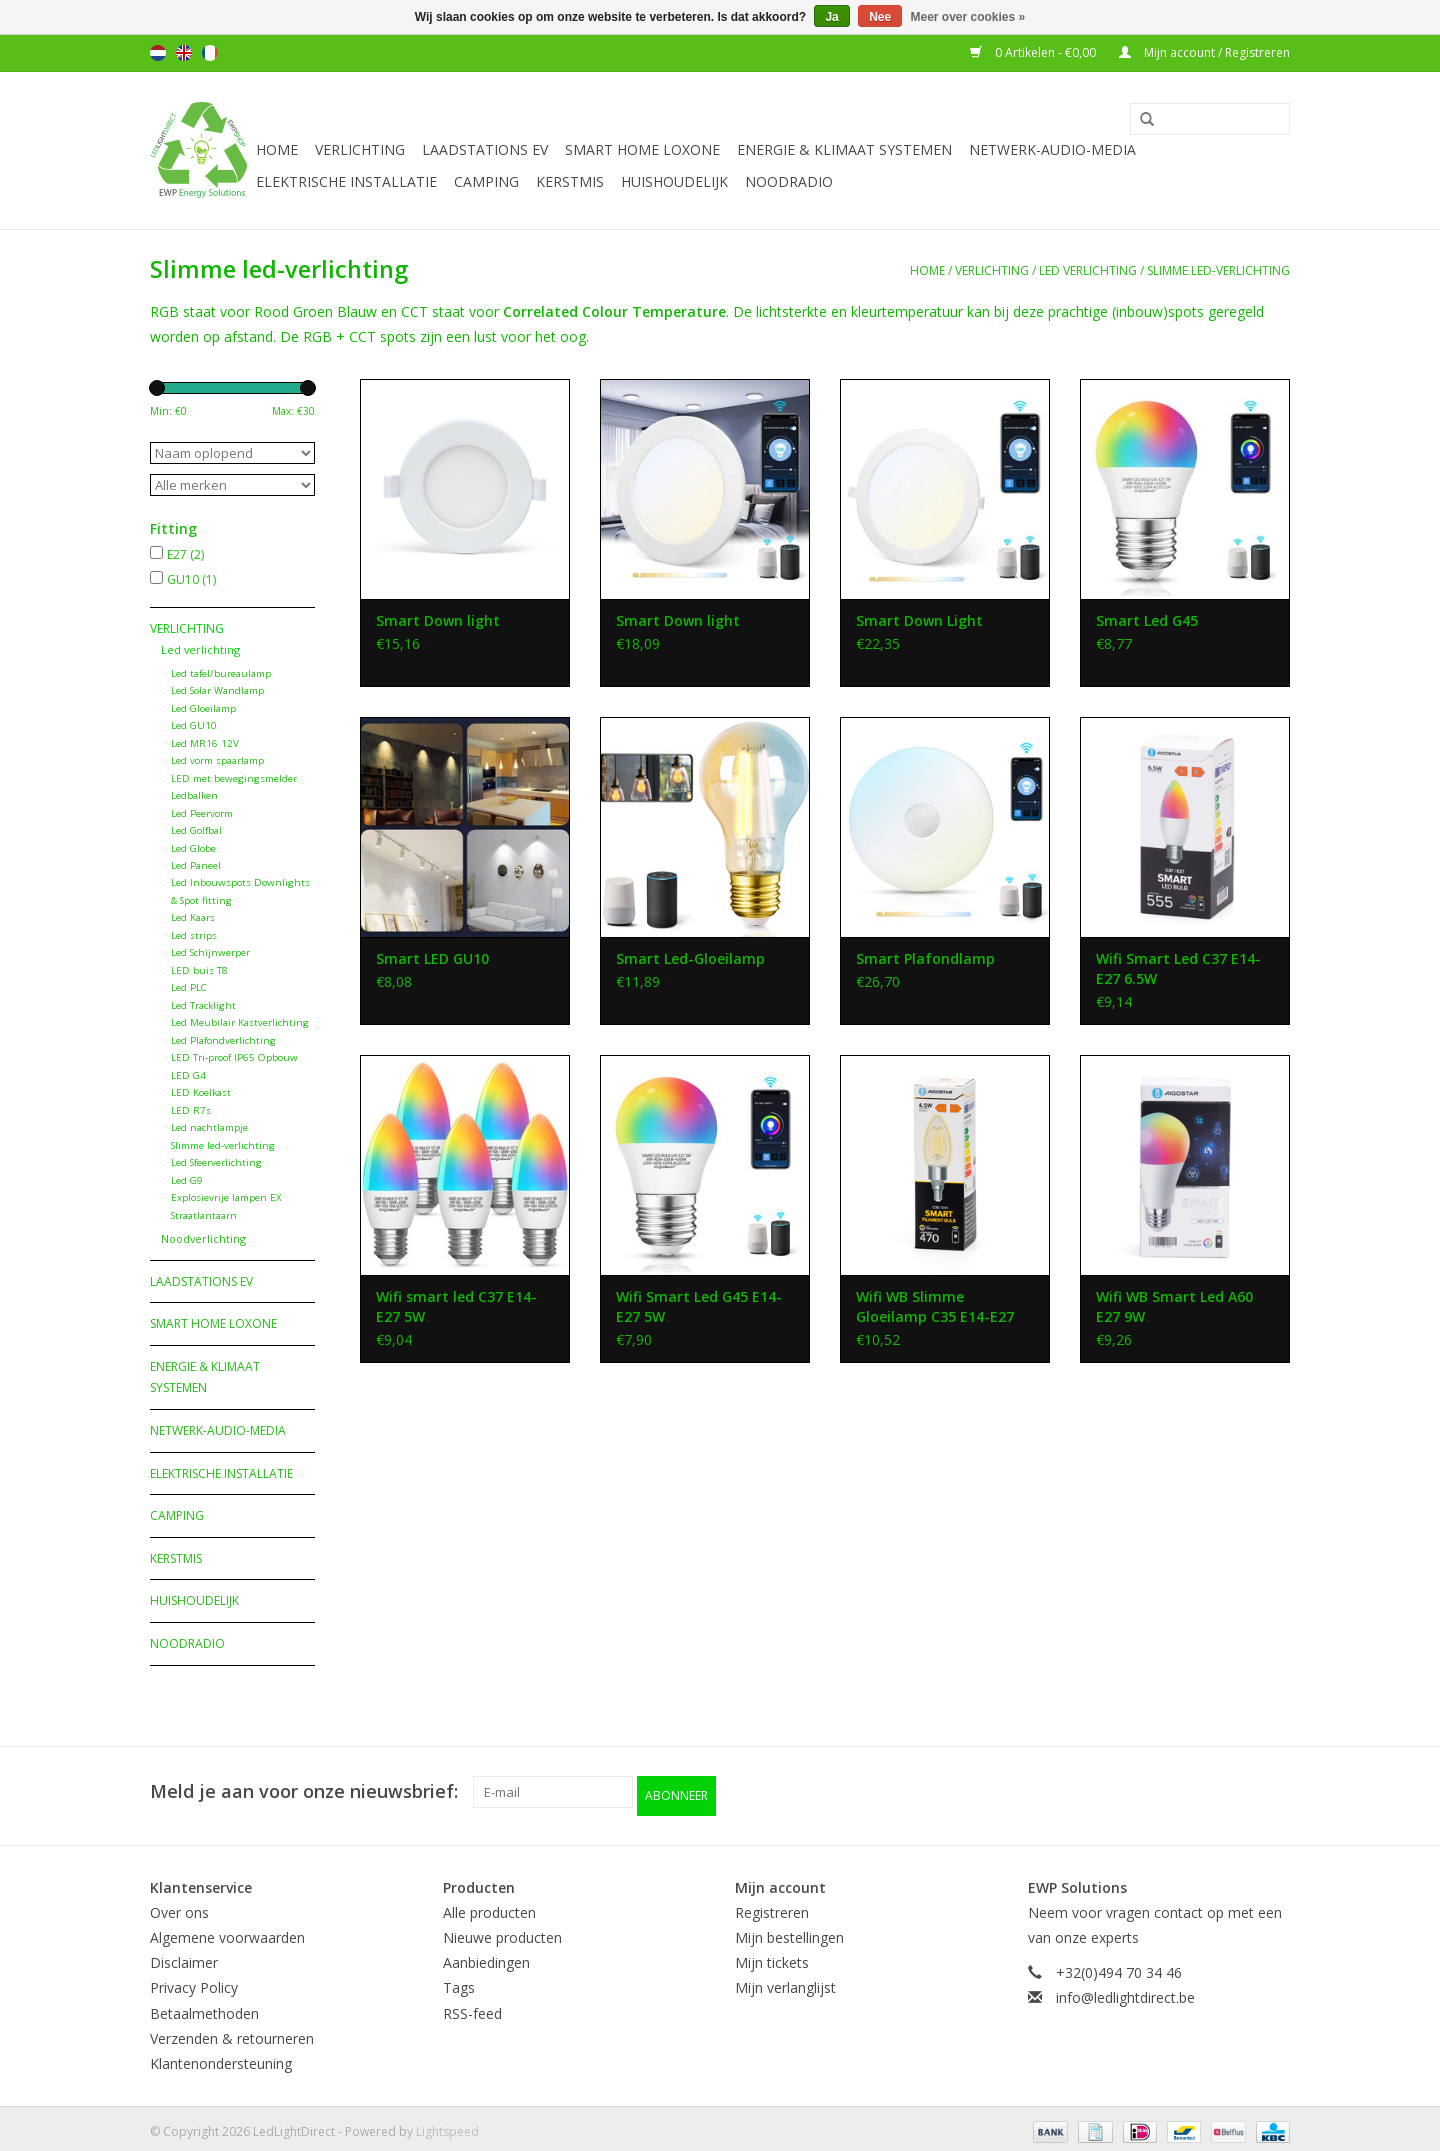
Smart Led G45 (1147, 620)
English (184, 53)
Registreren (772, 1905)
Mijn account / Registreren (1204, 52)
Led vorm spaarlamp (217, 760)
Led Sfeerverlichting (216, 1162)
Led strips (194, 935)
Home (277, 149)
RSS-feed (472, 2006)
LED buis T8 (199, 970)
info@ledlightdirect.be (1125, 1990)
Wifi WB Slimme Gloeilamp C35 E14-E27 (935, 1306)
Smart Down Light (919, 620)
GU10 (191, 579)
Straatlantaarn (204, 1215)
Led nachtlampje (209, 1127)
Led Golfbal (196, 830)
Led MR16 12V (205, 743)
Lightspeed (447, 2124)
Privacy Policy (194, 1980)
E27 (185, 554)
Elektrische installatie (346, 181)
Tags (459, 1980)
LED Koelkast (201, 1092)
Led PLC (189, 987)
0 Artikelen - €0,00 (1034, 52)
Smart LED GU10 (432, 958)
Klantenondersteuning (221, 2056)
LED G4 (188, 1075)
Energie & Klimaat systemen (844, 149)
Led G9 (187, 1180)
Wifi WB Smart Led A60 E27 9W (1174, 1306)
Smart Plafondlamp (925, 958)
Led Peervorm (202, 813)
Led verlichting (1088, 270)
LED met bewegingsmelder (234, 778)
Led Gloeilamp (203, 708)
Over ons (179, 1905)
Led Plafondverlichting (223, 1040)
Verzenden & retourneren (232, 2031)
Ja (831, 17)
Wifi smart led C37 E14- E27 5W (456, 1306)
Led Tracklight (203, 1005)
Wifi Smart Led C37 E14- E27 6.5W (1178, 968)
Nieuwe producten (502, 1930)
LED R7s (191, 1110)
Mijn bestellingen (789, 1930)
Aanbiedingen (486, 1955)
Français (210, 53)
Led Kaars (193, 917)
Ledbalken (194, 795)
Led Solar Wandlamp (217, 690)
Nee (880, 17)
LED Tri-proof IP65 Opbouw (234, 1057)
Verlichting (360, 149)
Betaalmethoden (204, 2006)
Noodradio (789, 181)
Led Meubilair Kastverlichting (240, 1022)
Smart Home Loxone (642, 149)
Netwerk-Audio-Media (1052, 149)
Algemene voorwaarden (227, 1930)
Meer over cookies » (968, 17)
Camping (486, 181)
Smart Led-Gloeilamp (690, 958)
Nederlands (158, 53)
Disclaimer (184, 1955)
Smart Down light (438, 620)
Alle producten (489, 1905)
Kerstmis (570, 181)
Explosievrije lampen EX (226, 1197)
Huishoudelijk (674, 181)
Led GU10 (194, 725)
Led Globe (193, 848)
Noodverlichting (203, 1238)
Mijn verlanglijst (785, 1980)
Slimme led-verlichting (1218, 270)
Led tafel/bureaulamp (221, 673)
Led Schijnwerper (210, 952)
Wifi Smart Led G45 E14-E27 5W (699, 1306)
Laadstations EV (485, 149)
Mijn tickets (772, 1955)
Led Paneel (196, 865)
